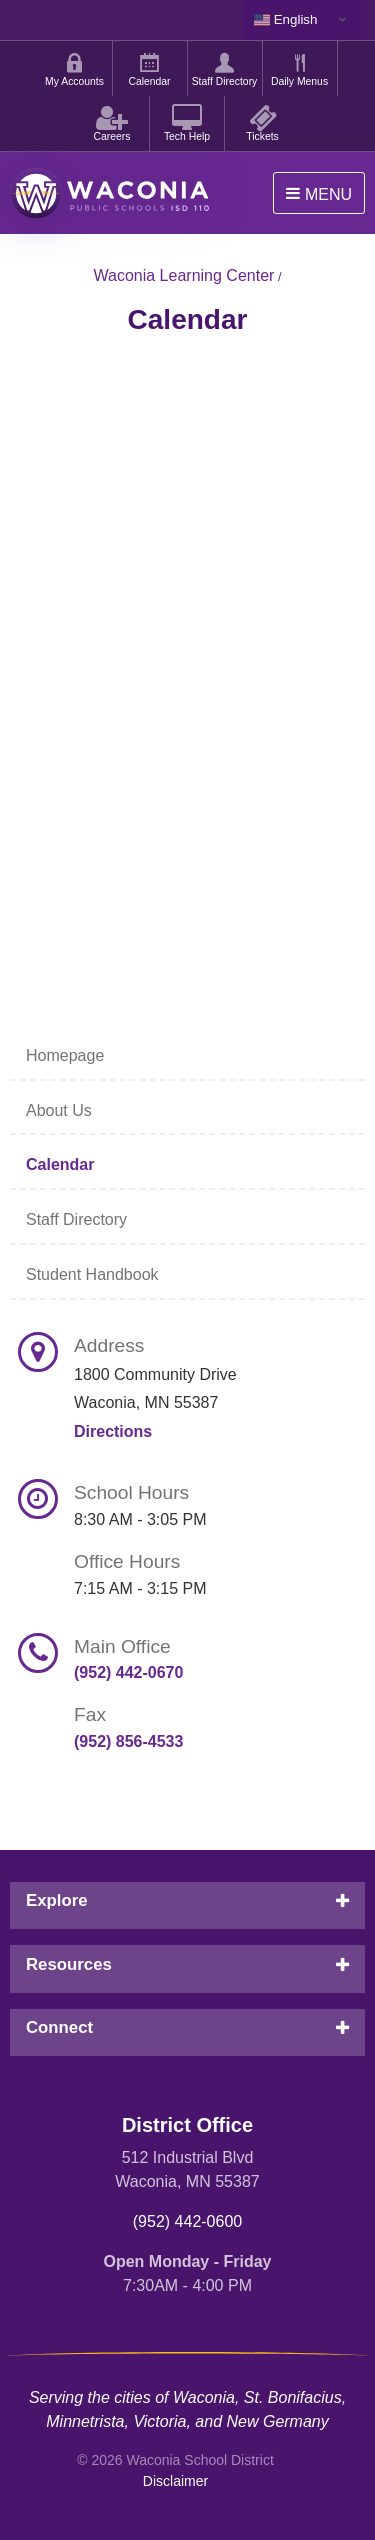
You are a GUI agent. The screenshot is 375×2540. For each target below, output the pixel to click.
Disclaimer (175, 2481)
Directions (113, 1431)
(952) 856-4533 (128, 1741)
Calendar (60, 1164)
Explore (57, 1900)
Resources (69, 1964)
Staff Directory (76, 1219)
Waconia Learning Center (184, 275)
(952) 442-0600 (187, 2221)
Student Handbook (92, 1274)
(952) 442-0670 (128, 1672)
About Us (59, 1110)
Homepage (65, 1055)
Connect (59, 2027)
